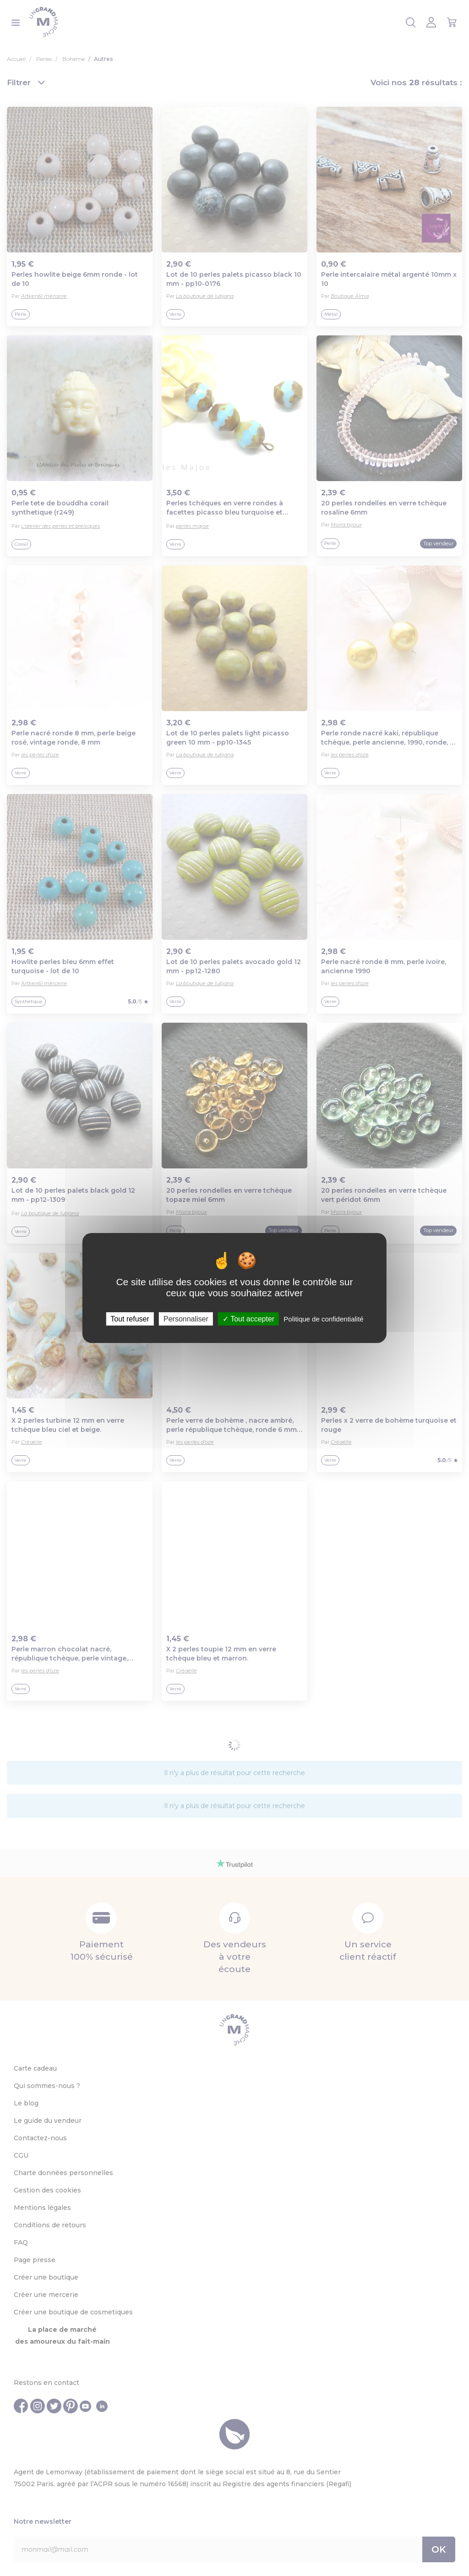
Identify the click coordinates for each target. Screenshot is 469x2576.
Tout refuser (129, 1319)
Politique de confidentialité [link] (323, 1319)
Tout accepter (248, 1319)
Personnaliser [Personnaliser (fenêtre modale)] (186, 1319)
